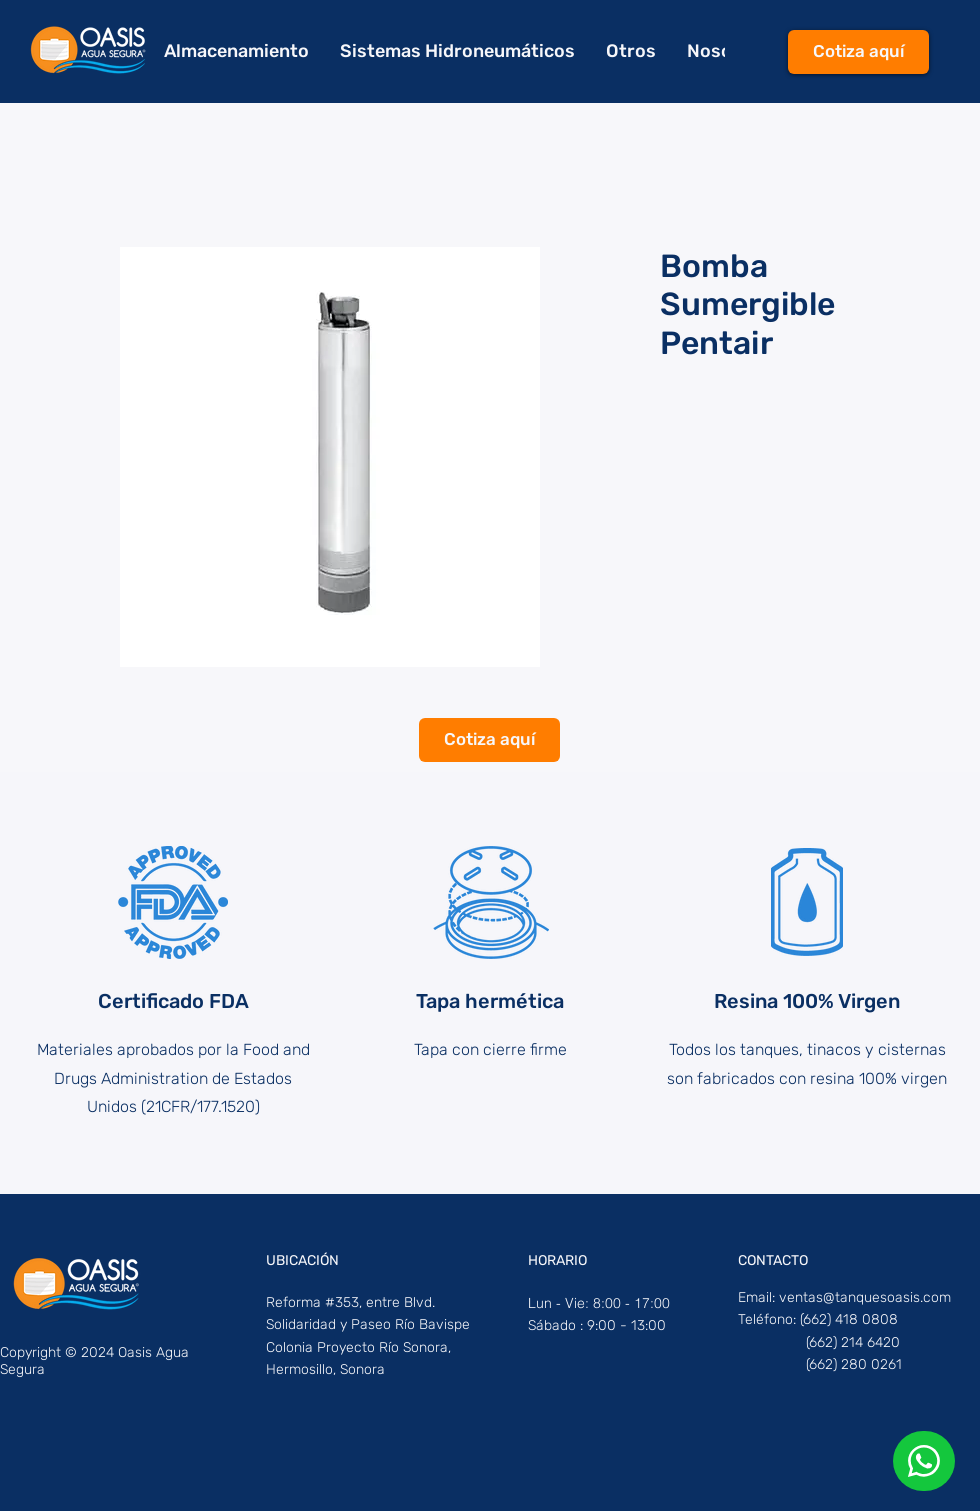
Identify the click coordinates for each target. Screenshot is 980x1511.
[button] (631, 51)
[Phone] (924, 1461)
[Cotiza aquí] (858, 52)
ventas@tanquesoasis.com (865, 1297)
